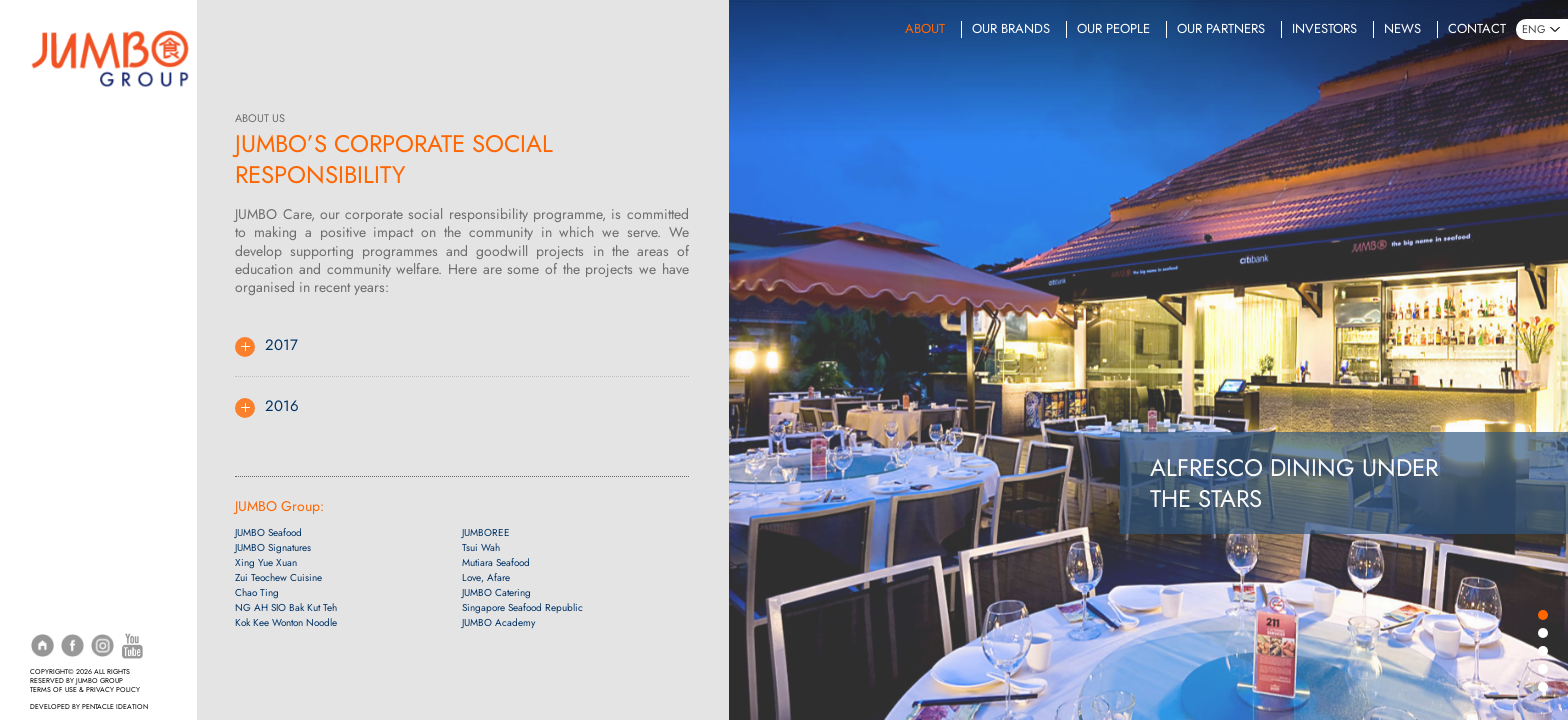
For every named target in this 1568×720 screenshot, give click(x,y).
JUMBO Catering (493, 593)
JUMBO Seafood (270, 533)
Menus (50, 177)
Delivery (56, 148)
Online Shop (69, 324)
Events (52, 295)
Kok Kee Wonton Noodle (288, 623)
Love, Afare (483, 578)
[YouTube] (132, 645)
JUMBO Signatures (275, 548)
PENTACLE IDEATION (115, 707)
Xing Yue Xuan (268, 563)
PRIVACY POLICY (113, 690)
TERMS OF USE (53, 690)
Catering (58, 266)
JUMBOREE (483, 533)
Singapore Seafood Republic (519, 608)
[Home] (110, 56)
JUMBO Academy (495, 623)
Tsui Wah (478, 548)
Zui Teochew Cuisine (280, 578)
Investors (1324, 28)
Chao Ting (259, 593)
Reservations (71, 119)
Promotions (68, 207)
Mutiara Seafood (493, 563)
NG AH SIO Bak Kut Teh (288, 608)
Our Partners (1221, 28)
